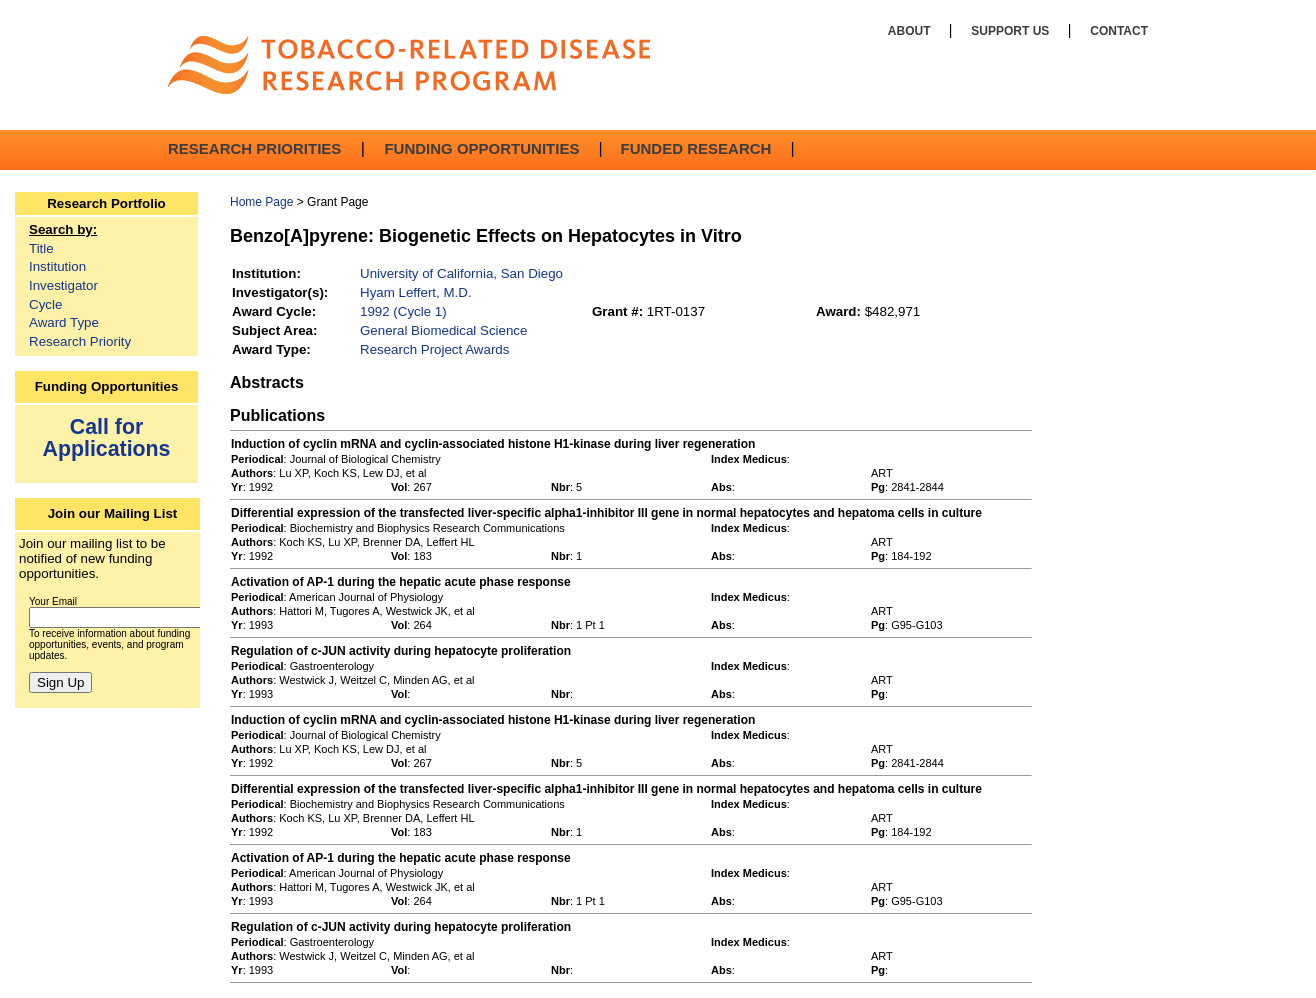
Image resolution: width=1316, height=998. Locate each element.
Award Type (64, 322)
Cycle (45, 304)
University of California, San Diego (461, 273)
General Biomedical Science (443, 330)
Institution (57, 266)
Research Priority (80, 341)
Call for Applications (107, 437)
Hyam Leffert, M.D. (416, 292)
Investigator (63, 285)
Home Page (261, 202)
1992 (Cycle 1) (403, 311)
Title (41, 248)
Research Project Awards (434, 349)
